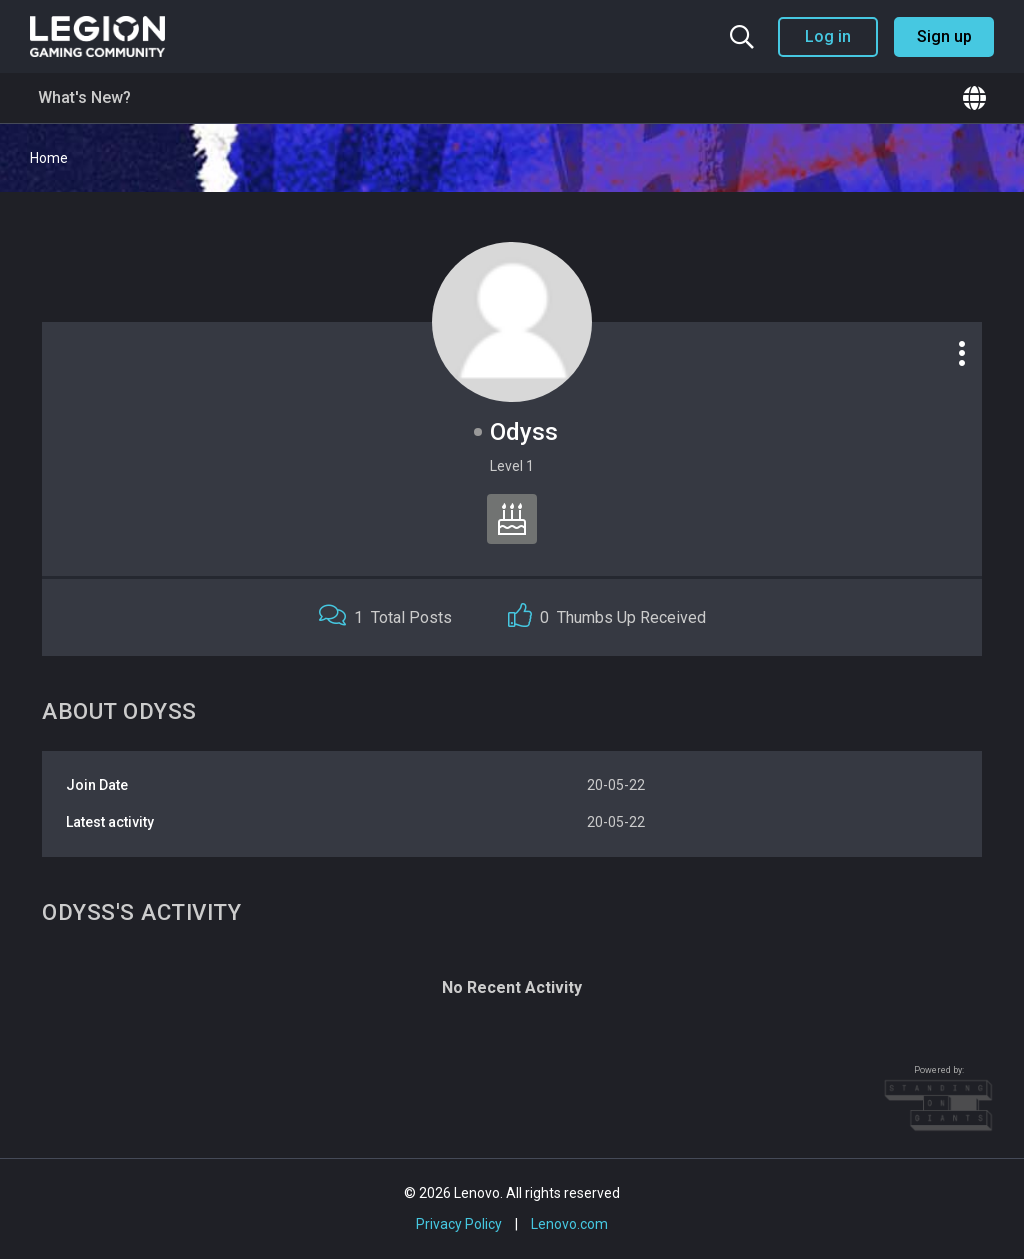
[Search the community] (742, 37)
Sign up (944, 36)
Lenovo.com (569, 1224)
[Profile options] (962, 353)
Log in (828, 36)
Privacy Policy (459, 1224)
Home (49, 158)
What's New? (84, 97)
